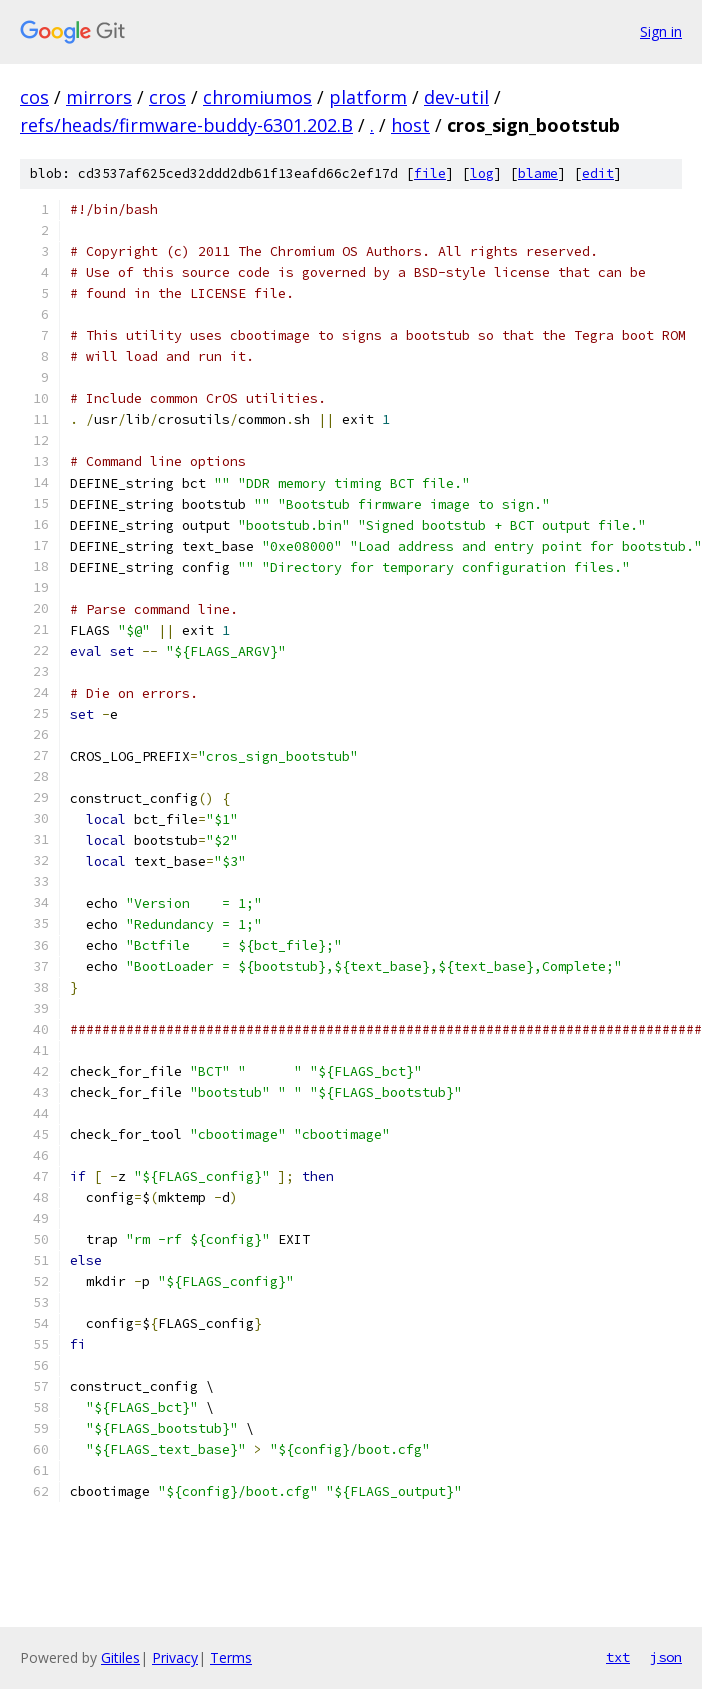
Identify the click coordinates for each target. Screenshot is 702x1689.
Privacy (175, 1657)
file (430, 173)
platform (368, 97)
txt (618, 1657)
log (482, 173)
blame (538, 173)
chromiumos (257, 97)
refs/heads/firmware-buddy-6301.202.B (186, 125)
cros (167, 97)
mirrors (99, 97)
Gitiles (120, 1657)
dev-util (456, 97)
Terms (231, 1657)
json (666, 1657)
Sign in (661, 31)
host (410, 125)
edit (598, 173)
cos (34, 97)
